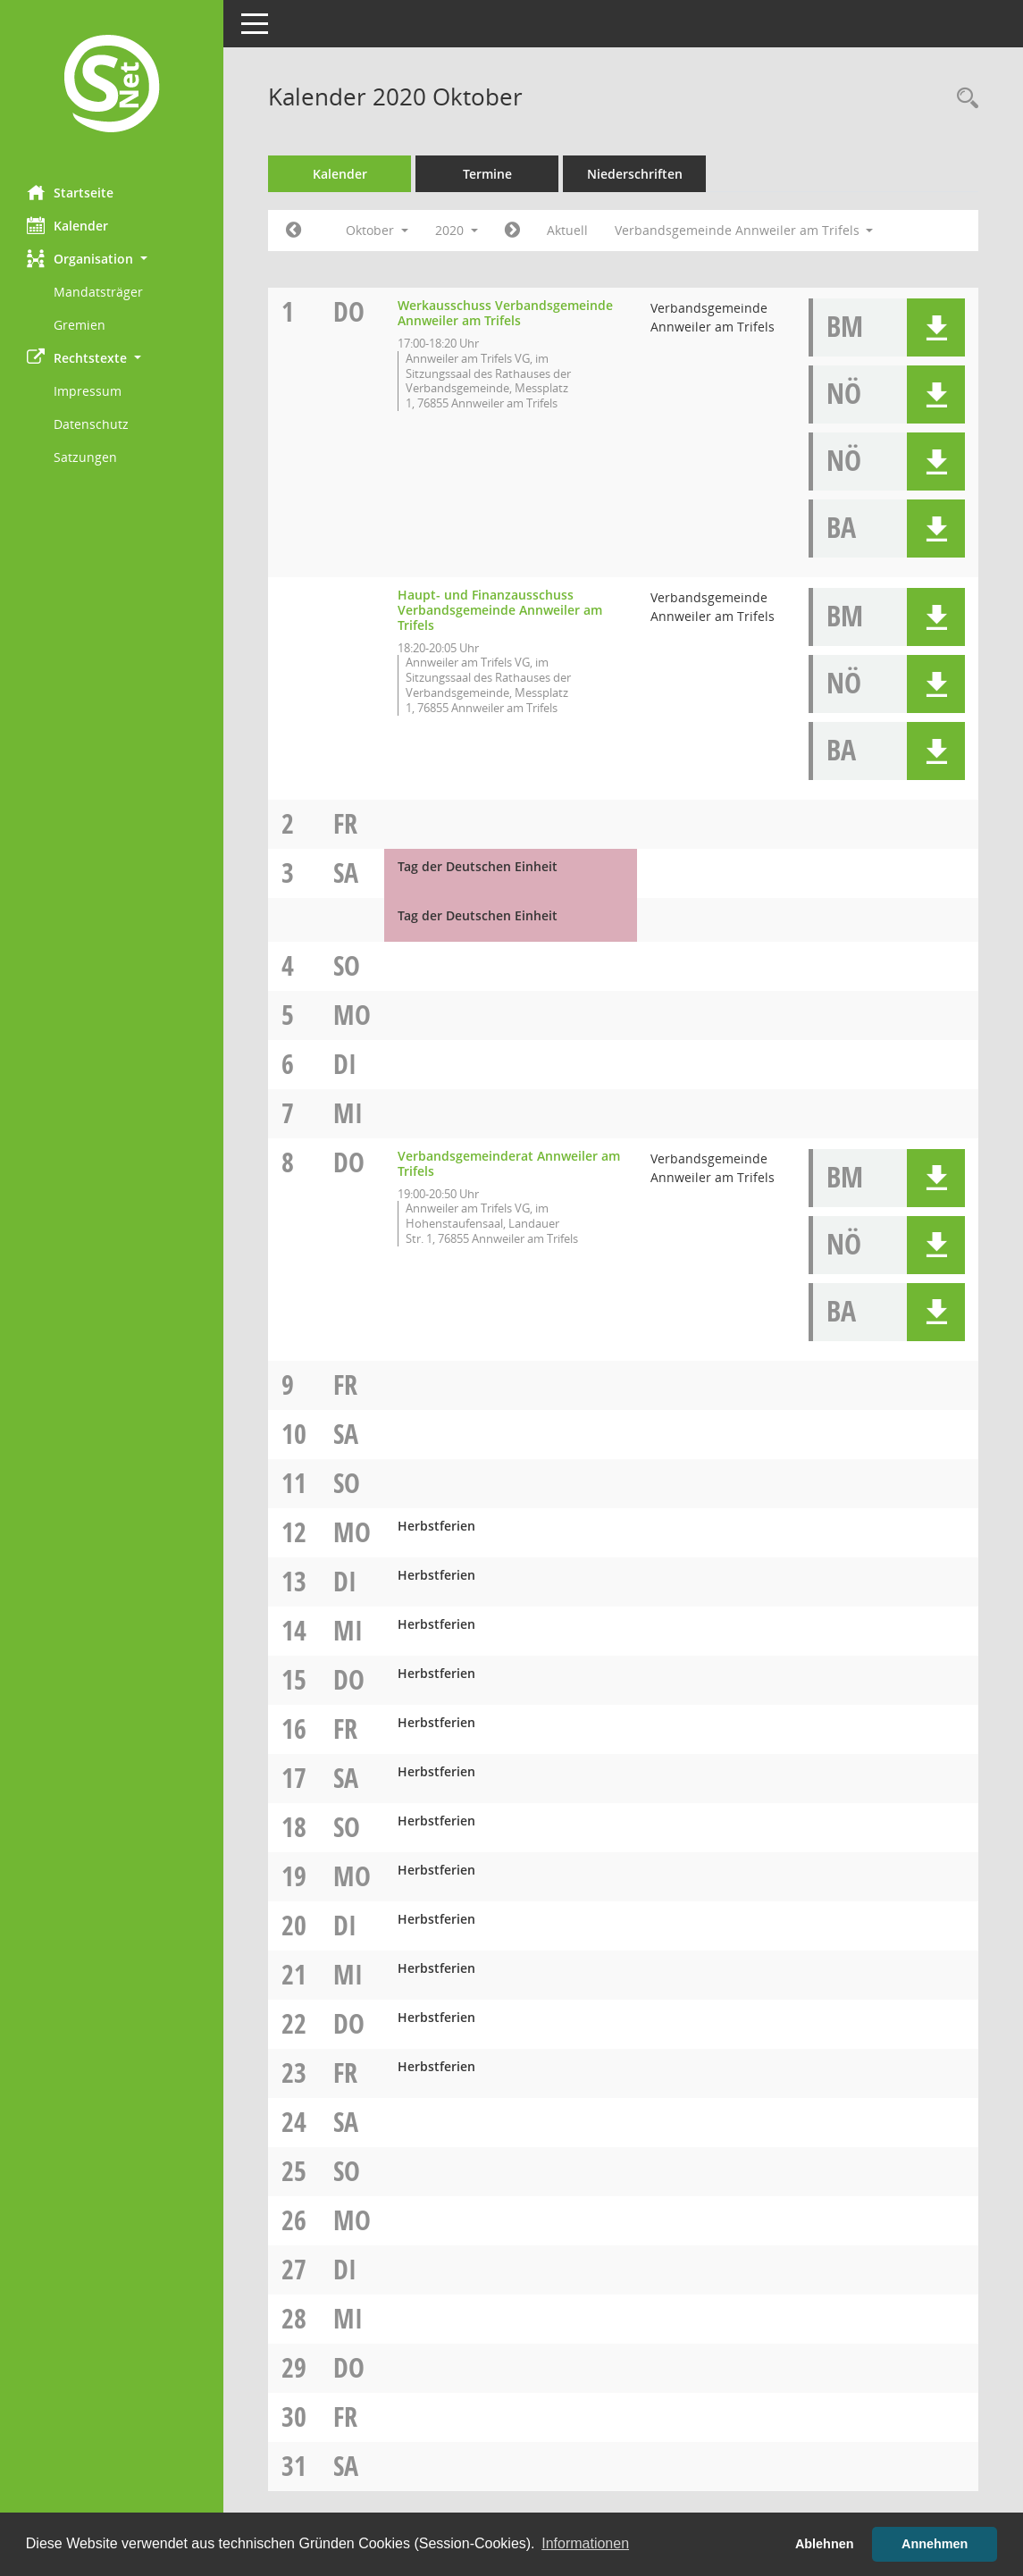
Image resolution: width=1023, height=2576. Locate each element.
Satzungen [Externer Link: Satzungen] (85, 457)
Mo (352, 1014)
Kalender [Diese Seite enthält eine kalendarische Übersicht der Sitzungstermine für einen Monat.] (67, 225)
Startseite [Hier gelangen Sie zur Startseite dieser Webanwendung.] (70, 192)
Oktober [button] (377, 230)
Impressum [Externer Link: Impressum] (88, 390)
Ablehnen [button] (824, 2544)
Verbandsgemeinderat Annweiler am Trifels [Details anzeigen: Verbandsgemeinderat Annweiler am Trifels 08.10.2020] (509, 1163)
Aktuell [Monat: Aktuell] (567, 230)
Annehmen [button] (934, 2544)
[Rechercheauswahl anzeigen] (963, 98)
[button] (111, 258)
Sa (345, 872)
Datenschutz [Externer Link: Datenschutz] (91, 423)
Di (344, 1063)
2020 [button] (456, 230)
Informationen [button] (585, 2543)
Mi (348, 1113)
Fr (345, 823)
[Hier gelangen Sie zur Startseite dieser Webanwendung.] (111, 85)
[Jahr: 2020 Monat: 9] (293, 230)
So (346, 965)
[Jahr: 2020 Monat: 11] (512, 230)
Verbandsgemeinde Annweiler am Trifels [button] (744, 230)
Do (349, 311)
